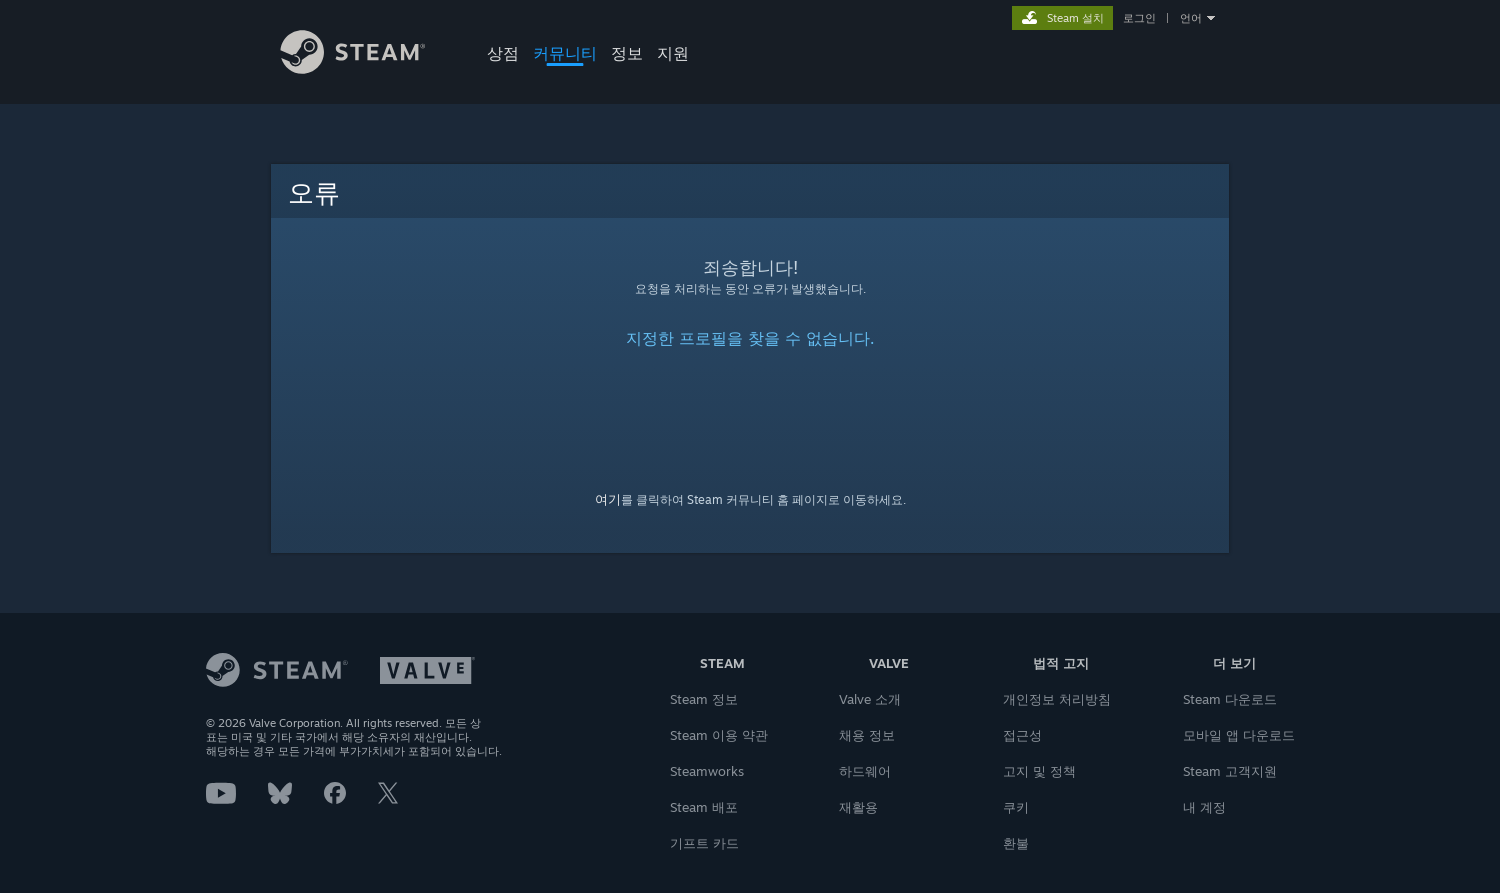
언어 (1191, 18)
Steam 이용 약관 (719, 735)
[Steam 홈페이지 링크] (368, 68)
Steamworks (707, 771)
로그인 (1139, 18)
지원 (673, 53)
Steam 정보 (704, 699)
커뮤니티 (565, 53)
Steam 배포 (704, 807)
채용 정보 (867, 735)
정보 (627, 53)
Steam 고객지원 (1230, 771)
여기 (608, 499)
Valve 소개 (870, 699)
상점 (503, 53)
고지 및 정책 (1039, 771)
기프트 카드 (704, 843)
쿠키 (1016, 807)
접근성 (1022, 735)
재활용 (858, 807)
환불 (1016, 843)
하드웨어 (865, 771)
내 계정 (1204, 807)
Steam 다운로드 (1230, 699)
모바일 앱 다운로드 (1239, 735)
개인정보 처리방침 (1057, 699)
